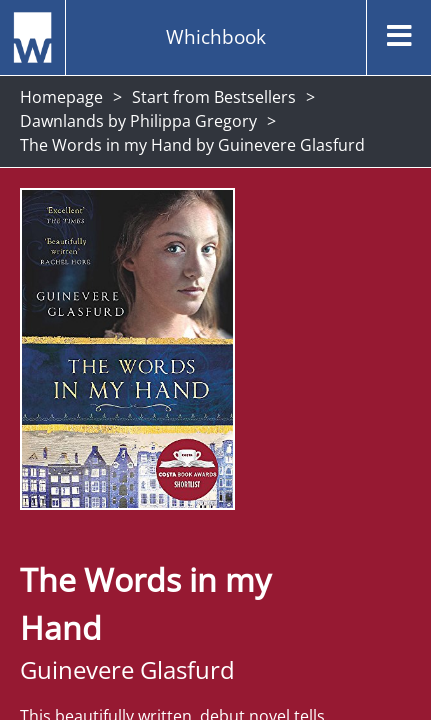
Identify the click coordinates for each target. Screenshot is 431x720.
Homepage (61, 97)
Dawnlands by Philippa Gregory (138, 121)
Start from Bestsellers (214, 97)
